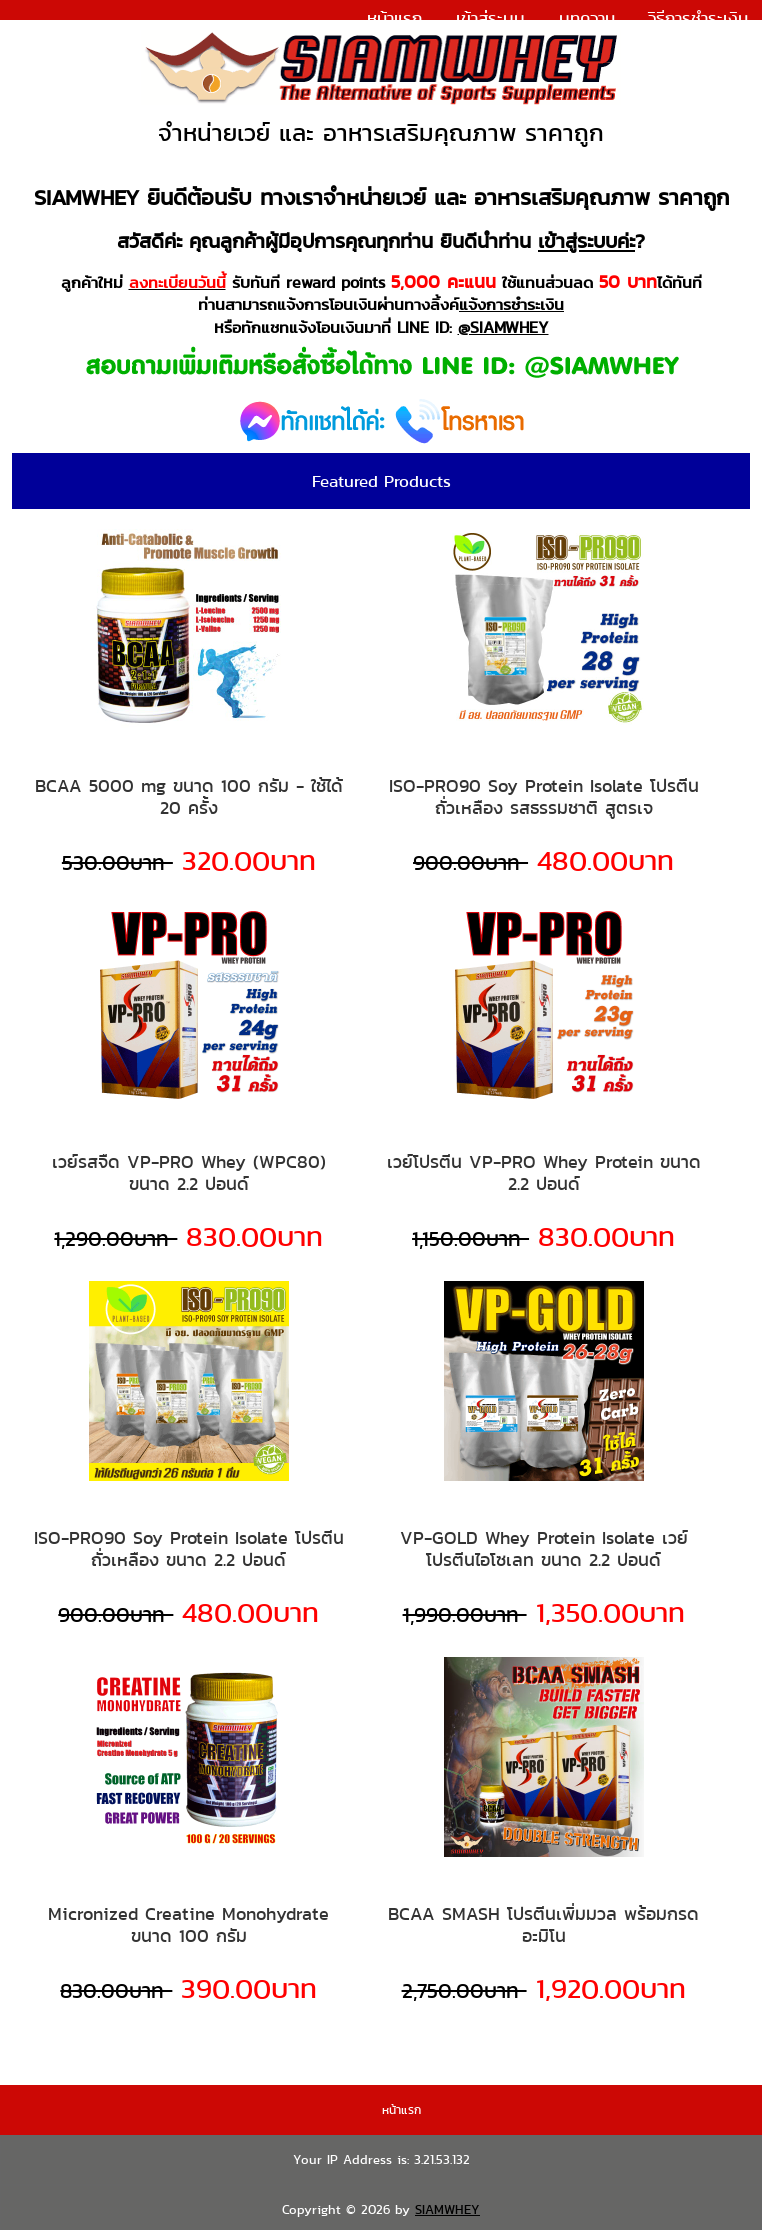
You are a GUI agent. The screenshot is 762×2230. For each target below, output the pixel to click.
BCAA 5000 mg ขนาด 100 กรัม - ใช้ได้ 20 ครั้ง (189, 796)
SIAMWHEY (447, 2209)
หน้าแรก (394, 18)
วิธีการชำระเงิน (698, 18)
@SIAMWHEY (503, 327)
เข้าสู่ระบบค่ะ (586, 241)
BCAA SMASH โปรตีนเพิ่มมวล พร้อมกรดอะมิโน (543, 1924)
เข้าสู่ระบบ (490, 18)
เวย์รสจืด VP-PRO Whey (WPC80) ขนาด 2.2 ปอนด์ (189, 1172)
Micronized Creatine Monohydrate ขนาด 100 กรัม (188, 1924)
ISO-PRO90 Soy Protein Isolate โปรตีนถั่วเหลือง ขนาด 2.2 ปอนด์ (189, 1548)
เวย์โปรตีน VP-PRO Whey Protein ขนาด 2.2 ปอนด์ (544, 1172)
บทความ (587, 18)
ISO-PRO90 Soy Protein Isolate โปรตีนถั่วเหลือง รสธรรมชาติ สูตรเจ (544, 796)
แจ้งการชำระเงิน (692, 44)
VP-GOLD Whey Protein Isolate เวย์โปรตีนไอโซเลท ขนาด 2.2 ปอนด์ (544, 1548)
